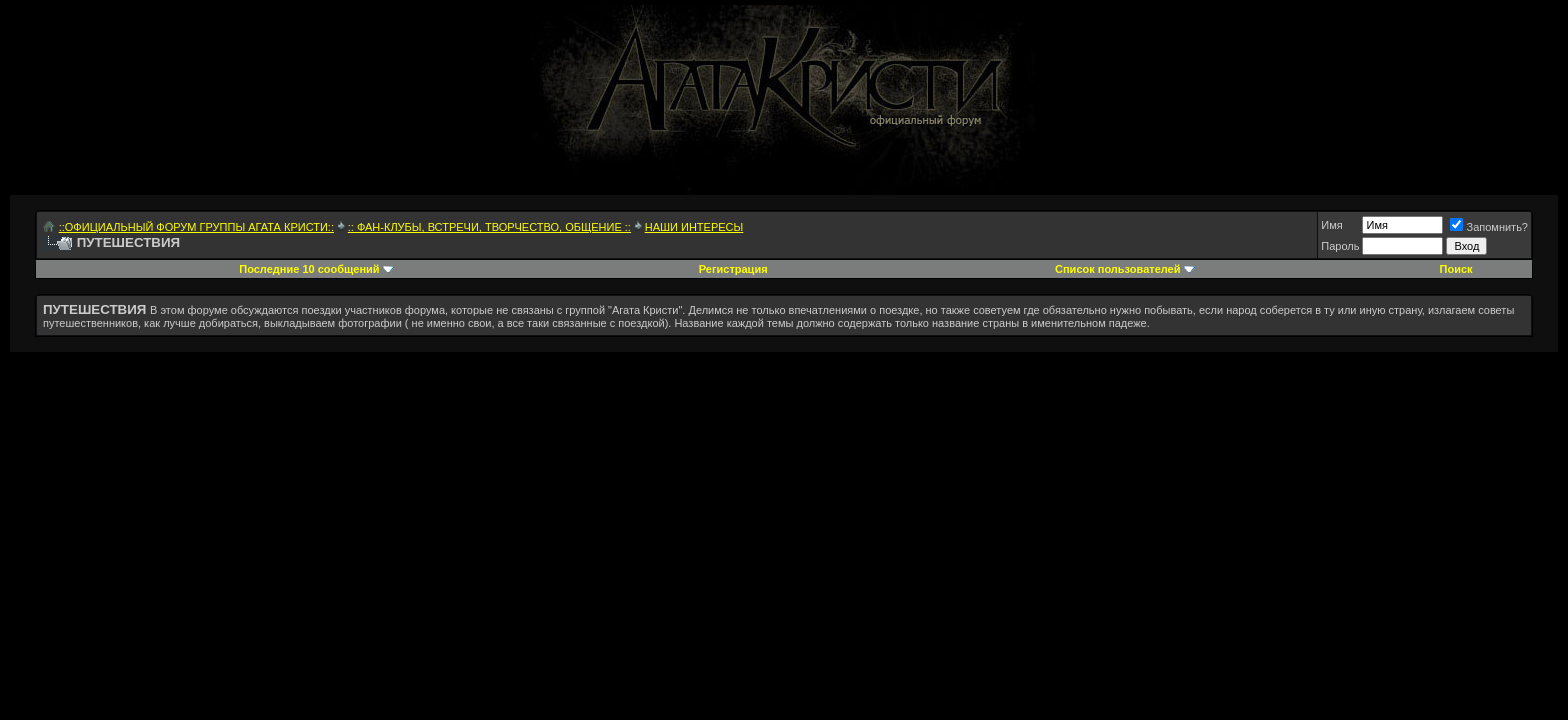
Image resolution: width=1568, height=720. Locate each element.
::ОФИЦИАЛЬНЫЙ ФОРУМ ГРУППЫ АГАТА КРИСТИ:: (196, 227)
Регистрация (733, 269)
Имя (1331, 225)
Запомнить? (1489, 227)
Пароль (1340, 246)
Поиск (1456, 269)
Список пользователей (1117, 269)
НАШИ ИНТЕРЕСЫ (694, 227)
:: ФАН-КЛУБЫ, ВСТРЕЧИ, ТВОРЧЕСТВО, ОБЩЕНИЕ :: (489, 227)
